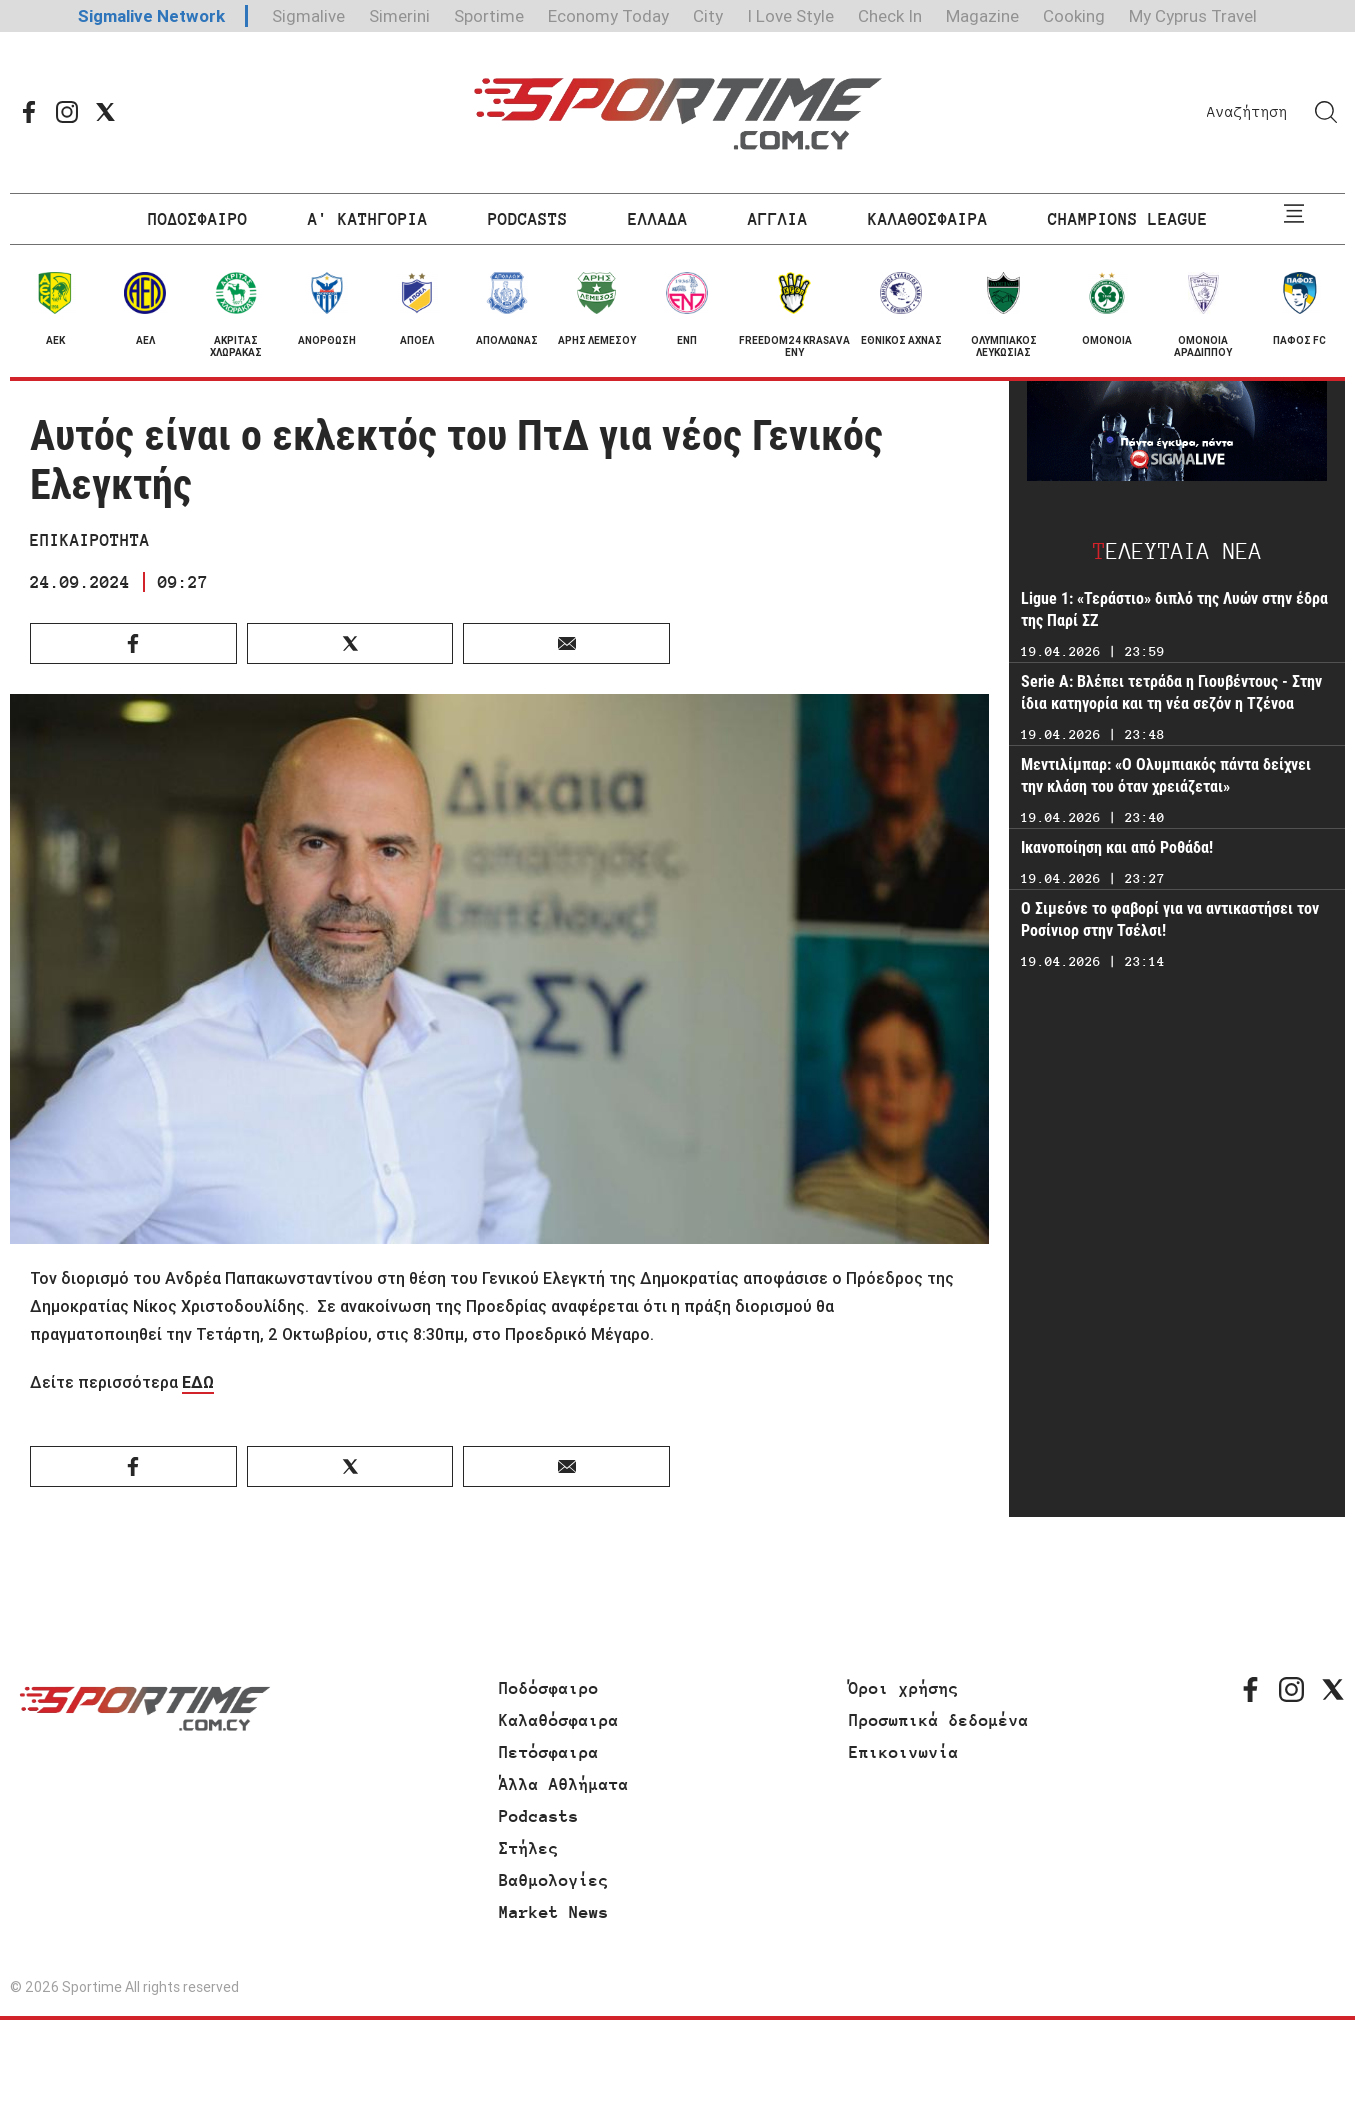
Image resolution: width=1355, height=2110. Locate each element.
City (708, 16)
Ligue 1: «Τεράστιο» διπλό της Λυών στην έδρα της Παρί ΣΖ (1174, 609)
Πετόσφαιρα (549, 1752)
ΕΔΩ (198, 1382)
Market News (554, 1912)
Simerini (399, 16)
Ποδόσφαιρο (549, 1688)
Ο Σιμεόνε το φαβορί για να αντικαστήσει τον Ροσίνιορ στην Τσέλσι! (1170, 919)
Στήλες (529, 1848)
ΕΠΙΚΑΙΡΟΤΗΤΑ (90, 540)
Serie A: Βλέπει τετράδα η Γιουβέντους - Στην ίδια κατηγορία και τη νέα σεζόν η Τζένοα (1171, 692)
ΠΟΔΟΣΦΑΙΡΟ (198, 219)
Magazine (982, 16)
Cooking (1074, 16)
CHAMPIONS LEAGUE (1128, 219)
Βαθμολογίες (554, 1880)
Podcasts (539, 1816)
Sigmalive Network (151, 16)
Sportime (489, 16)
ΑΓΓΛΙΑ (778, 219)
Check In (890, 16)
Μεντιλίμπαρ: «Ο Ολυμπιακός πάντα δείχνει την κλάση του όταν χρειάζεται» (1166, 775)
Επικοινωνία (904, 1752)
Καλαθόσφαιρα (559, 1720)
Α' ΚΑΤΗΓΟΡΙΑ (368, 219)
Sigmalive (308, 16)
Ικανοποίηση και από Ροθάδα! (1117, 847)
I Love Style (790, 16)
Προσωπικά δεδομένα (939, 1720)
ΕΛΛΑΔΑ (658, 219)
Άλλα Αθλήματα (564, 1784)
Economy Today (608, 16)
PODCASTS (528, 219)
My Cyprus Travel (1193, 16)
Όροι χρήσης (904, 1688)
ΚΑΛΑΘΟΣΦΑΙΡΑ (928, 219)
